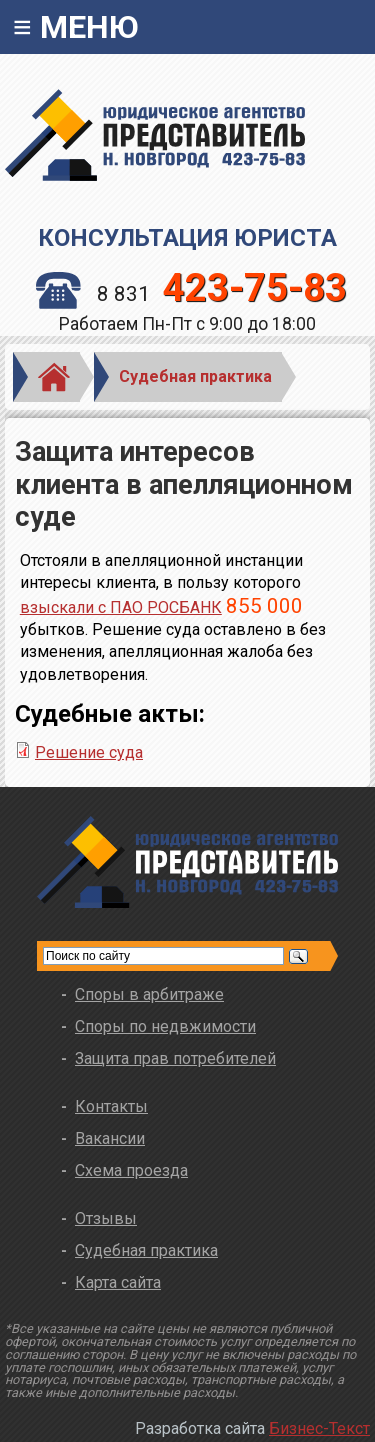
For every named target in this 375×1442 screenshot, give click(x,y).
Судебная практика (195, 376)
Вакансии (110, 1138)
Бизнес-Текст (319, 1428)
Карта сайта (118, 1282)
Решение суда (89, 752)
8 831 (191, 294)
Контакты (111, 1106)
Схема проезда (131, 1170)
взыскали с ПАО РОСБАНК (121, 607)
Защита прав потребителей (175, 1058)
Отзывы (106, 1218)
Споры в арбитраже (149, 994)
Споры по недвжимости (165, 1026)
